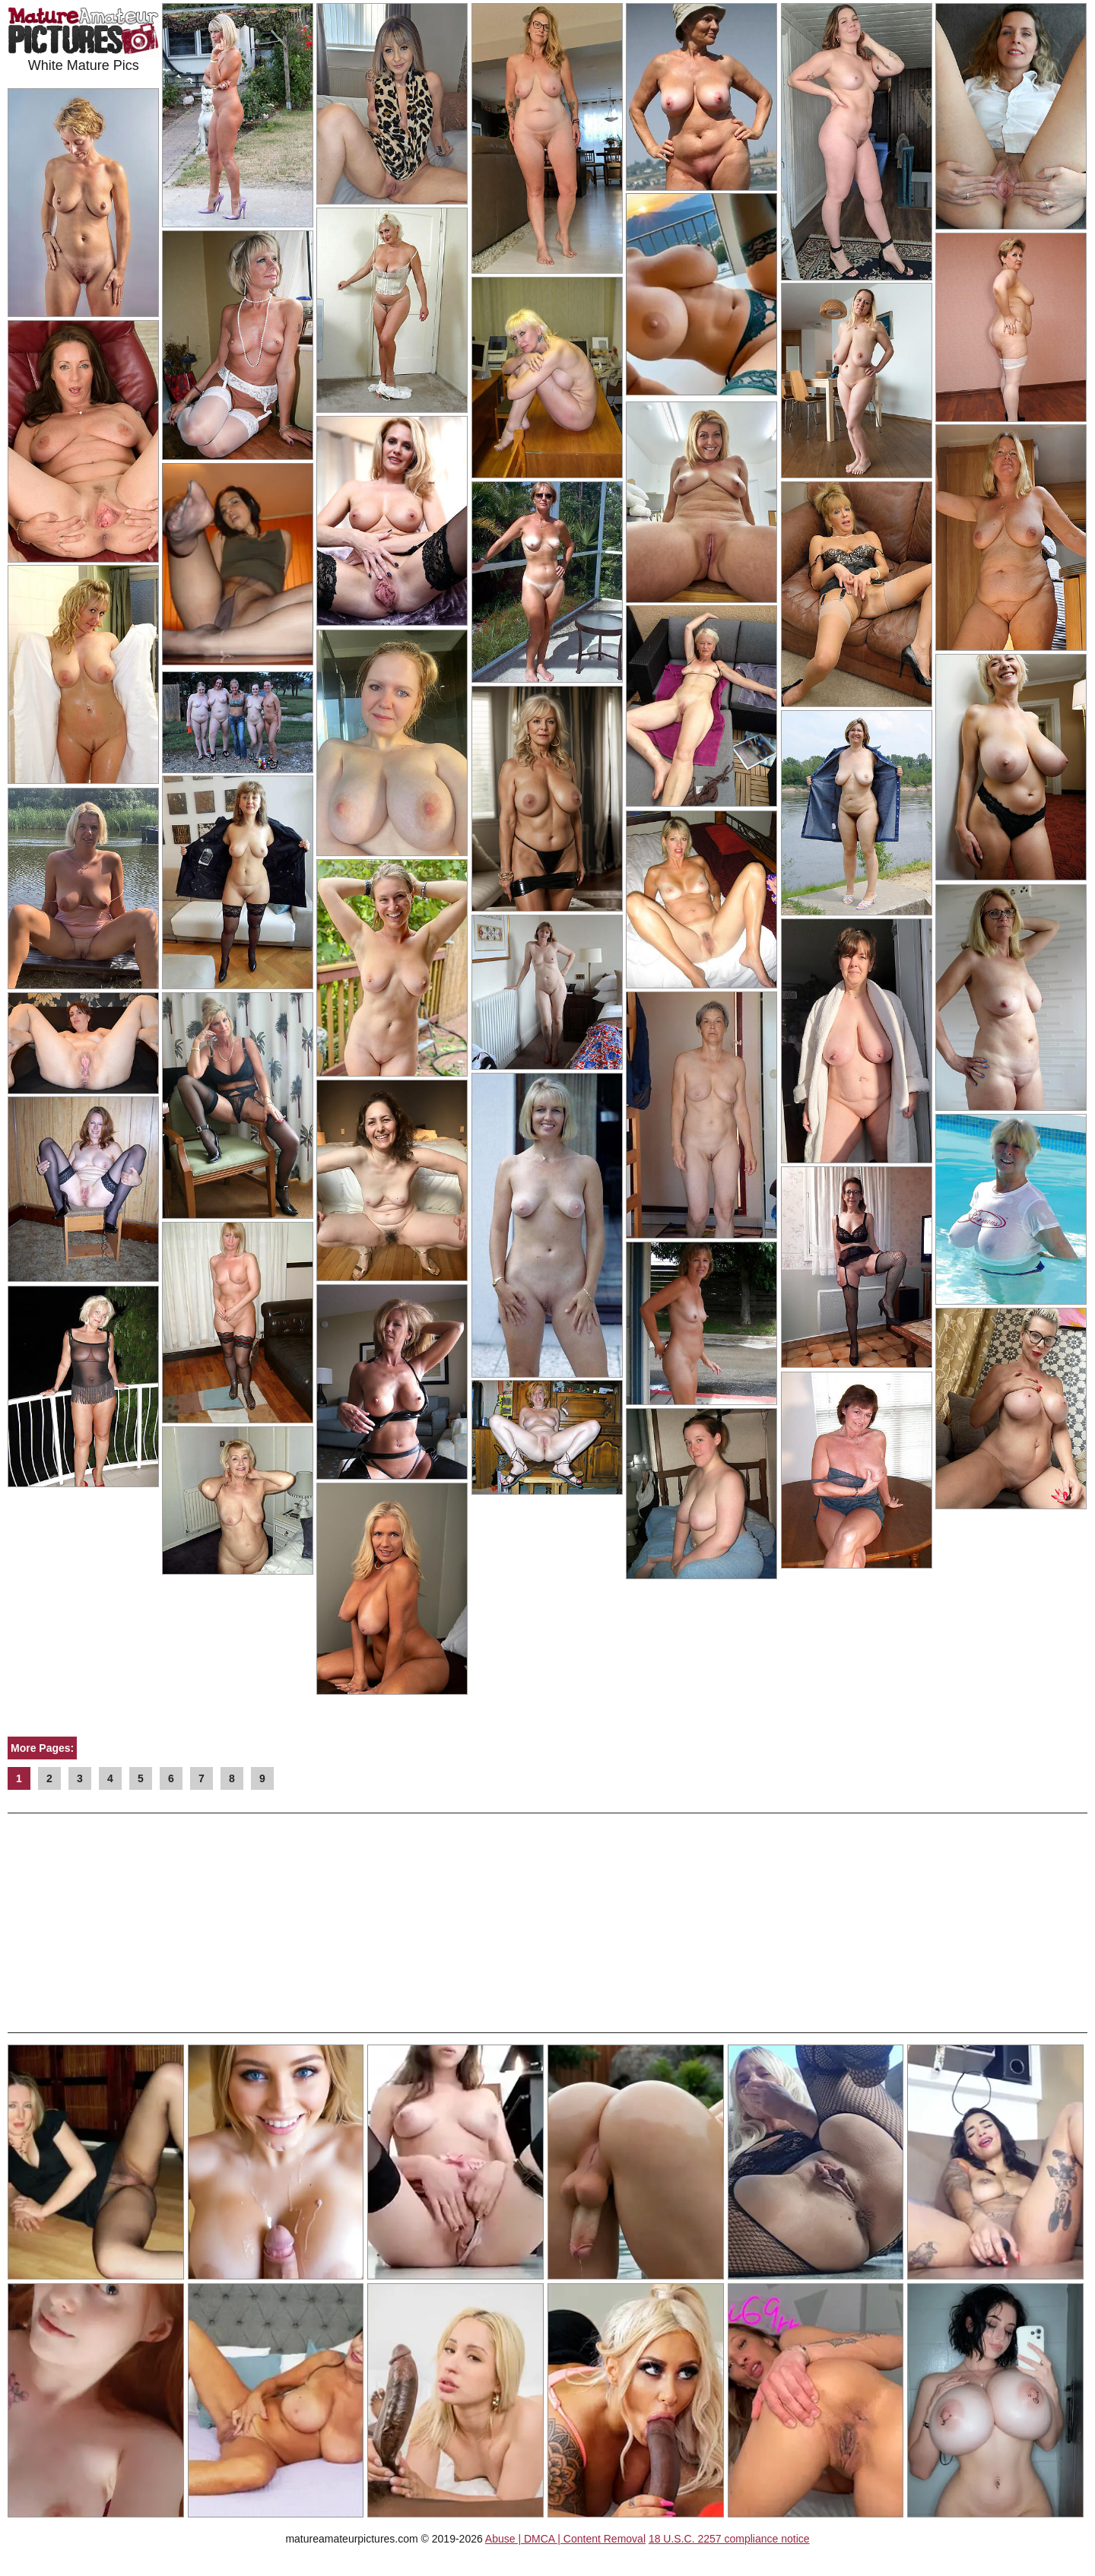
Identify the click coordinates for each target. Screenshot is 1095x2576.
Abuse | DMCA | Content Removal (565, 2539)
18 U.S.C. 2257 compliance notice (729, 2539)
